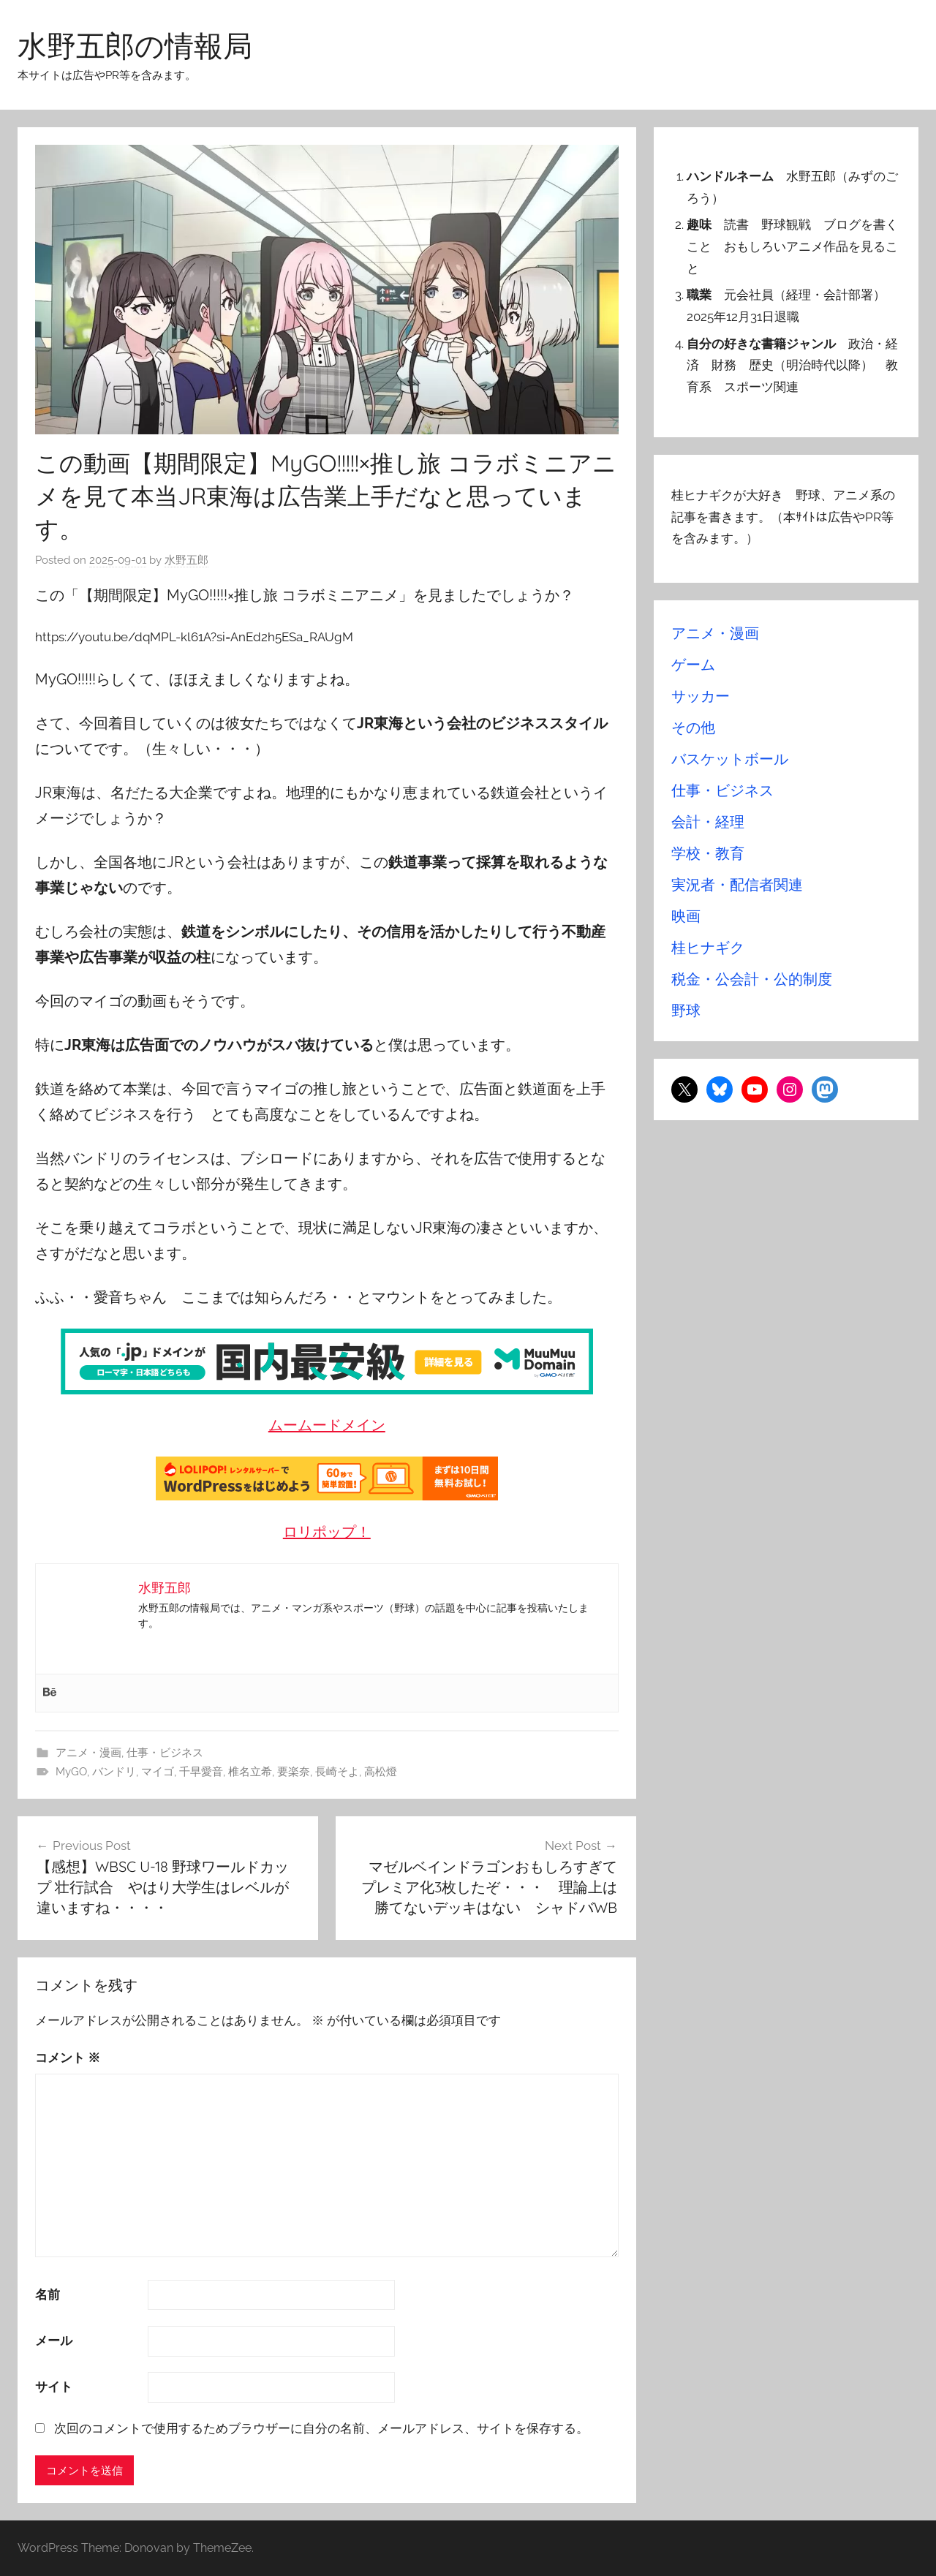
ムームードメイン (326, 1425)
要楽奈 (293, 1771)
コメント (67, 2057)
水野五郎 (186, 560)
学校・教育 (707, 853)
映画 (686, 916)
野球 (686, 1010)
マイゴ (157, 1771)
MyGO (71, 1771)
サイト (53, 2386)
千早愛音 (201, 1771)
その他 (693, 727)
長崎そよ (337, 1771)
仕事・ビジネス (165, 1752)
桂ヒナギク (707, 947)
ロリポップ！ (327, 1532)
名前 (47, 2294)
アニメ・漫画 (88, 1752)
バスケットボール (729, 759)
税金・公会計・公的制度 (751, 979)
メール (53, 2340)
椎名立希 (250, 1771)
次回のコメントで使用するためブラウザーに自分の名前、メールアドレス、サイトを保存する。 (321, 2428)
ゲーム (693, 664)
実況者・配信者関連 (737, 885)
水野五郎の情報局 (135, 45)
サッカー (700, 696)
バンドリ (114, 1771)
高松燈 (380, 1771)
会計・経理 (707, 822)
